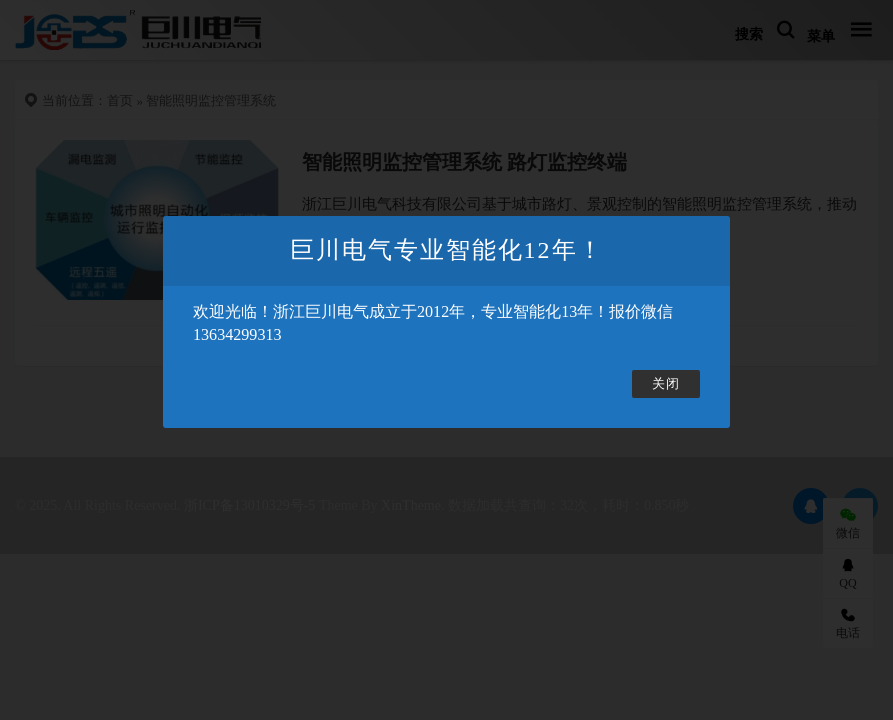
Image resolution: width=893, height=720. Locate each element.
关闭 (666, 384)
